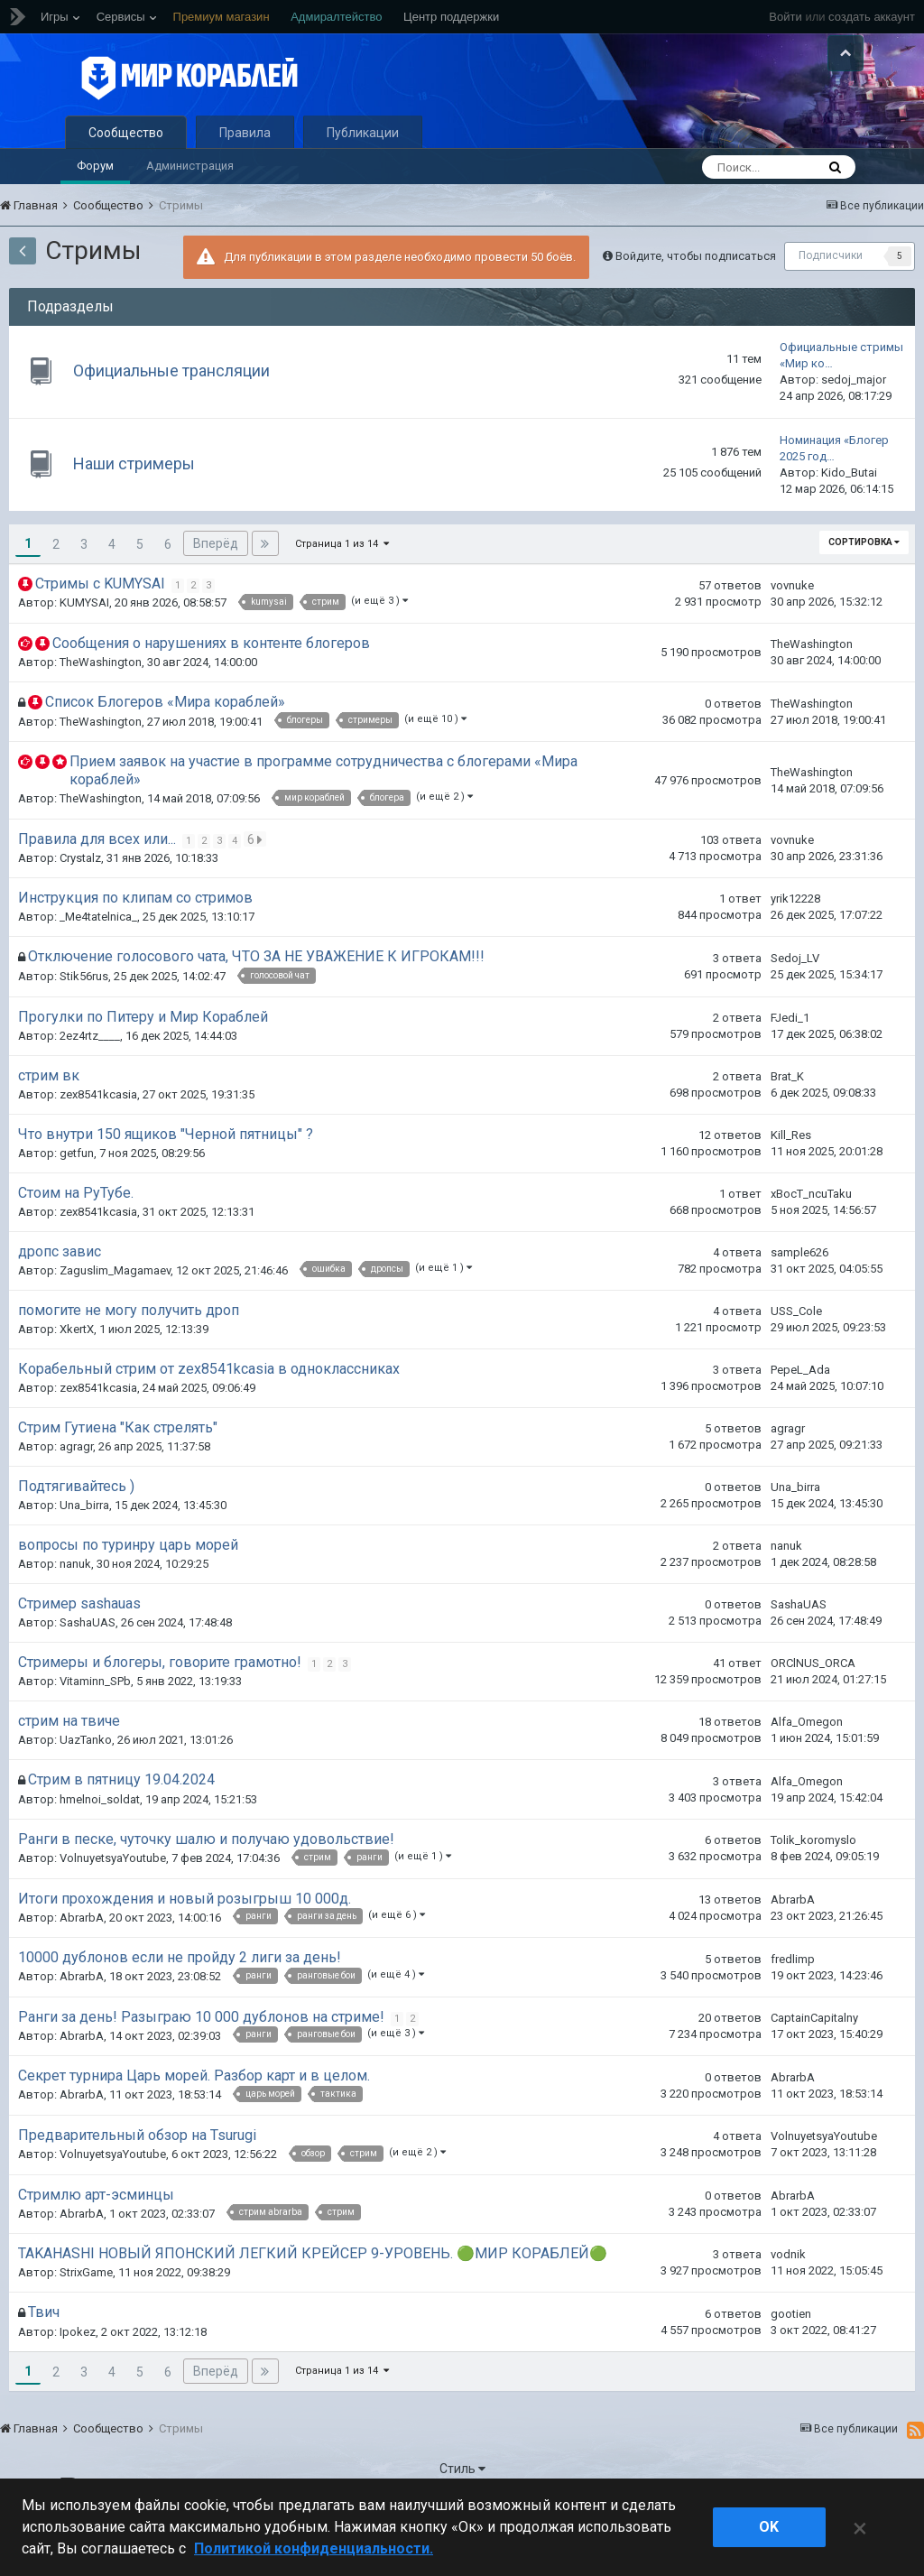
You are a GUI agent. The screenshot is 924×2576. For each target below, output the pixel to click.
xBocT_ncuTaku (811, 1237)
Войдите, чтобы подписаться (695, 299)
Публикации (363, 177)
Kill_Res (791, 1178)
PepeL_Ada (800, 1414)
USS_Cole (796, 1355)
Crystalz (80, 902)
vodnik (788, 2298)
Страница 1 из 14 (342, 587)
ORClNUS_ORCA (813, 1707)
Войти (785, 16)
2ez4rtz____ (90, 1079)
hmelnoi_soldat (100, 1843)
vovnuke (792, 628)
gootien (791, 2357)
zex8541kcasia (98, 1137)
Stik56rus (84, 1020)
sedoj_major (853, 424)
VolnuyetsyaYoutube (113, 1902)
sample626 (799, 1296)
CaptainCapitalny (814, 2062)
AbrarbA (82, 1961)
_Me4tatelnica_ (98, 961)
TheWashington (101, 706)
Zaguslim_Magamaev (115, 1313)
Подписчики (831, 299)
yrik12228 (795, 943)
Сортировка (864, 586)
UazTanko (86, 1784)
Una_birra (84, 1549)
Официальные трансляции (179, 414)
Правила (245, 177)
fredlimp (793, 2002)
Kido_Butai (849, 517)
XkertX (77, 1373)
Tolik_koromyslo (813, 1884)
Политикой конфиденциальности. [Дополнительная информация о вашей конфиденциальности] (313, 2548)
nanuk (75, 1608)
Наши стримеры (142, 507)
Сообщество (125, 177)
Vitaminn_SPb (95, 1725)
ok (769, 2526)
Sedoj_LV (795, 1001)
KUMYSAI (84, 646)
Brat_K (787, 1119)
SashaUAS (88, 1666)
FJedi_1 (790, 1061)
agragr (76, 1490)
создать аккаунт (871, 16)
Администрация (190, 210)
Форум (95, 210)
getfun (77, 1196)
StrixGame (86, 2316)
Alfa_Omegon (807, 1766)
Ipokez (78, 2376)
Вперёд (215, 587)
